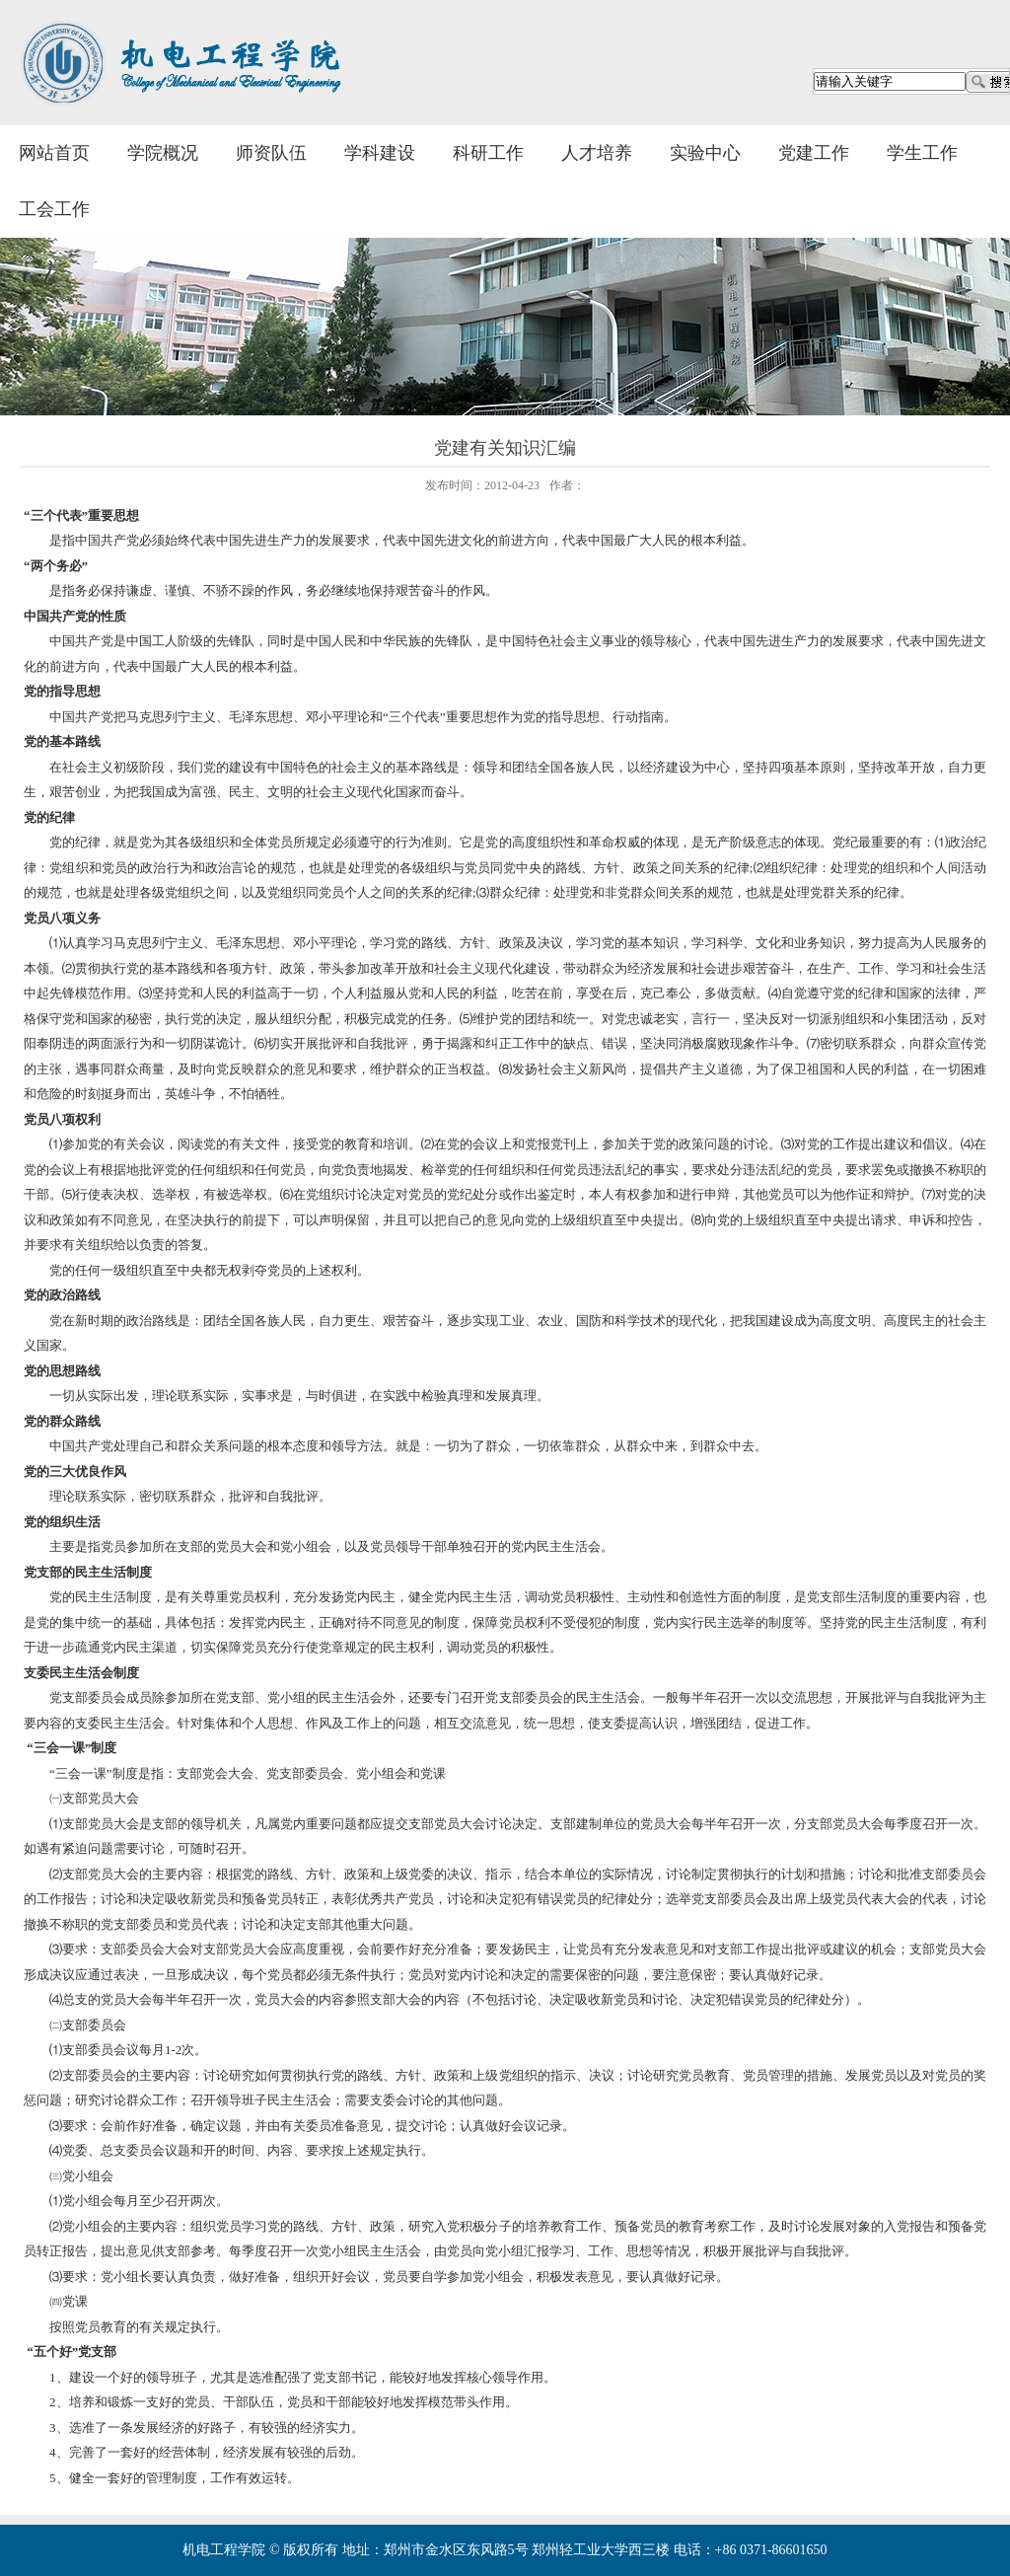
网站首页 (54, 153)
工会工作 (54, 209)
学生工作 (922, 153)
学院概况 (162, 153)
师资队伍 (271, 153)
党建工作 (813, 153)
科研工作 (488, 153)
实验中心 (705, 153)
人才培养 (596, 153)
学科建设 (379, 153)
